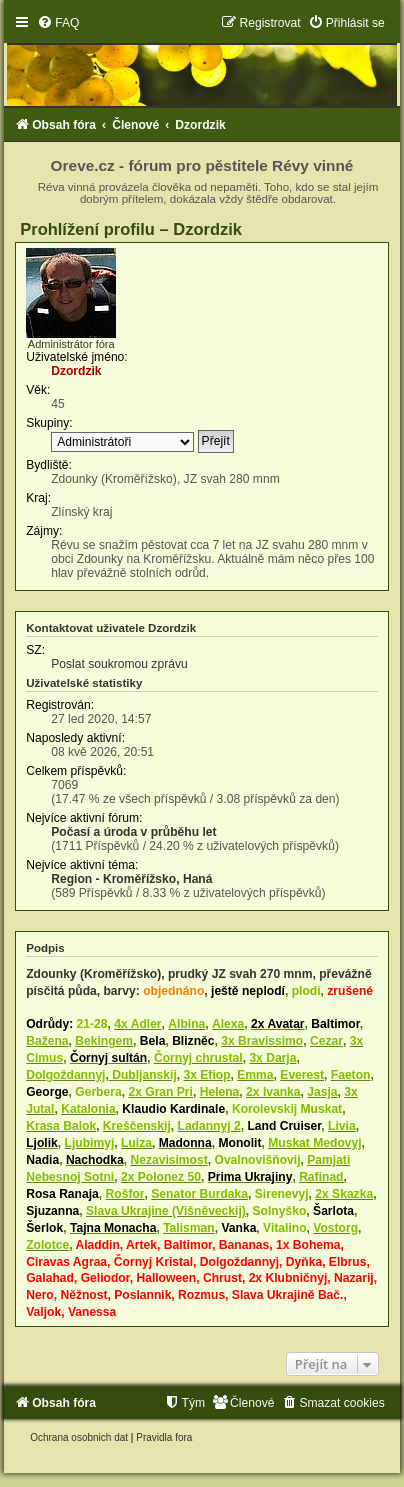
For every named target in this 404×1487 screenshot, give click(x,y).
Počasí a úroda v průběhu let (133, 832)
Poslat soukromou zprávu (119, 664)
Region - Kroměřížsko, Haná (131, 879)
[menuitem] (58, 23)
